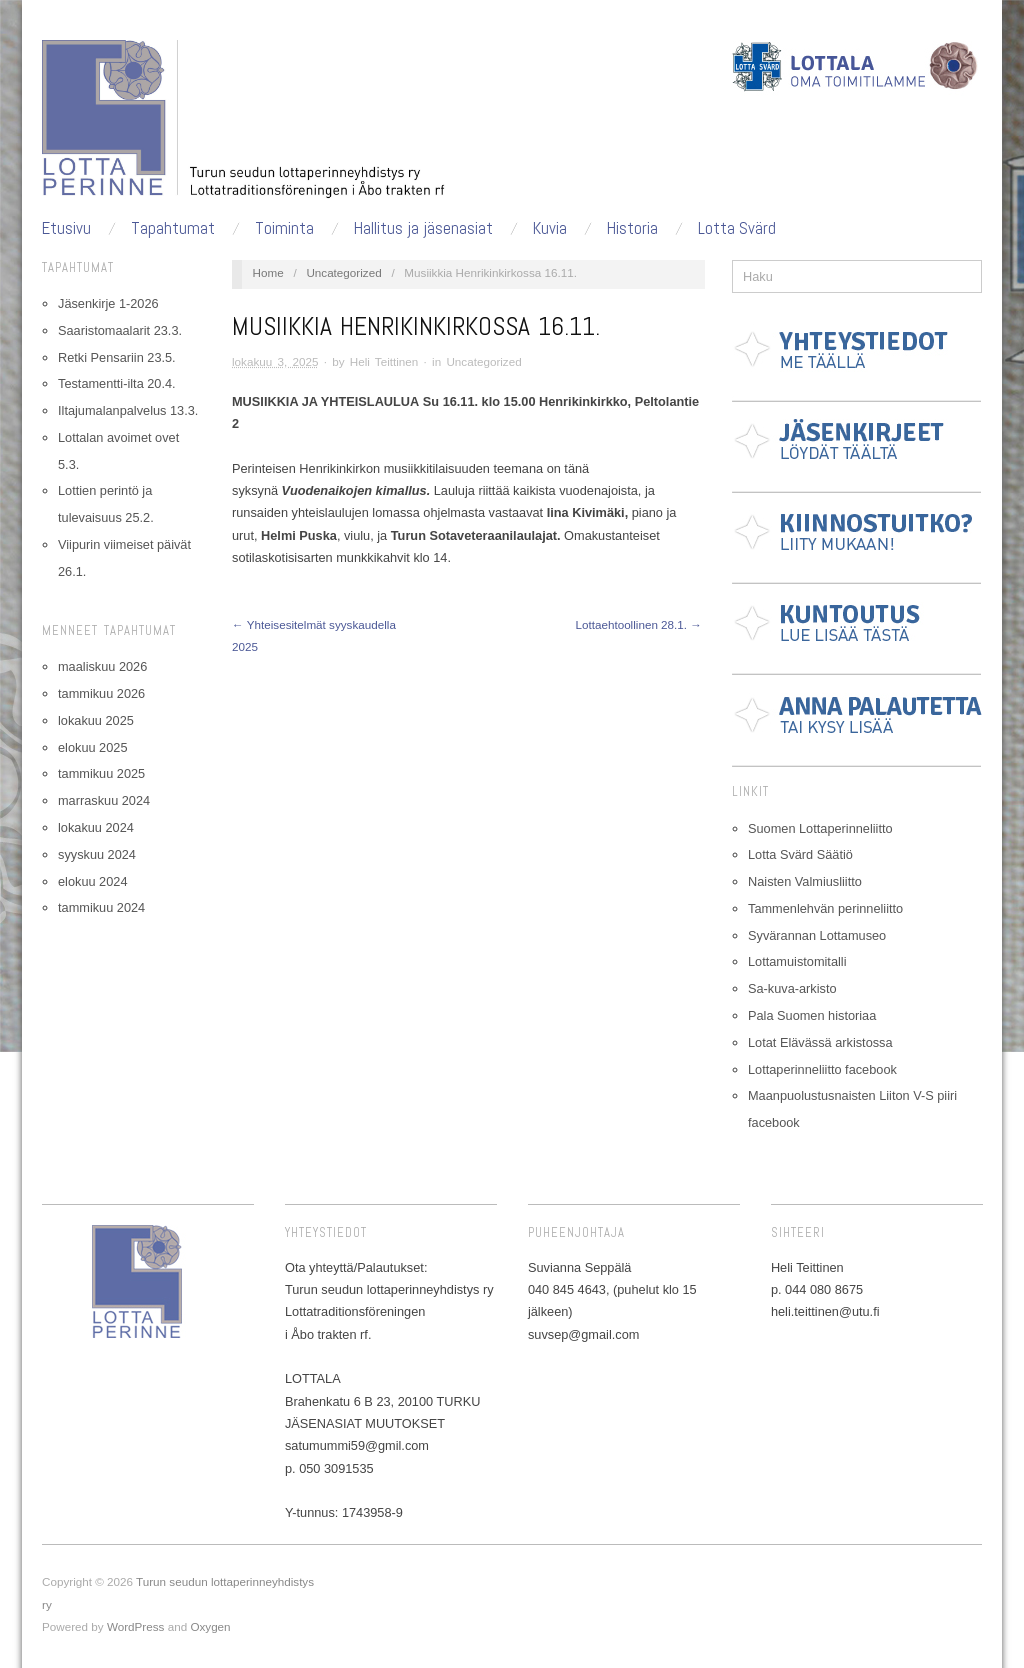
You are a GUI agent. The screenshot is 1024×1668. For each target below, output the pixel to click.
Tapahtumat (173, 228)
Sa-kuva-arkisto (792, 988)
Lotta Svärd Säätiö (800, 854)
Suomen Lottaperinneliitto (820, 828)
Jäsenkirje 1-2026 (108, 303)
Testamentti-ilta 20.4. (117, 383)
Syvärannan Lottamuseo (817, 935)
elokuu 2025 (92, 747)
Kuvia (550, 228)
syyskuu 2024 (97, 854)
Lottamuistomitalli (797, 961)
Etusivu (66, 228)
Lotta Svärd (737, 228)
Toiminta (284, 228)
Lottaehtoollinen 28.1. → (638, 624)
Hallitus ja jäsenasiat (423, 228)
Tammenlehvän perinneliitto (825, 908)
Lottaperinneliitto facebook (822, 1069)
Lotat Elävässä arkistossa (820, 1042)
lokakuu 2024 (96, 827)
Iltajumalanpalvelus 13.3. (128, 410)
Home (268, 272)
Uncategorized (343, 272)
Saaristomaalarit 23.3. (120, 330)
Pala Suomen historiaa (812, 1015)
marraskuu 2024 (104, 800)
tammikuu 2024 (101, 907)
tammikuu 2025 (101, 773)
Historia (632, 228)
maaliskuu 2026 (102, 666)
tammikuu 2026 (101, 693)
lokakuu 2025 (96, 720)
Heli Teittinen (384, 361)
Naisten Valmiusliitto (805, 881)
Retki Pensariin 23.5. (117, 357)
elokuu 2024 (92, 881)
